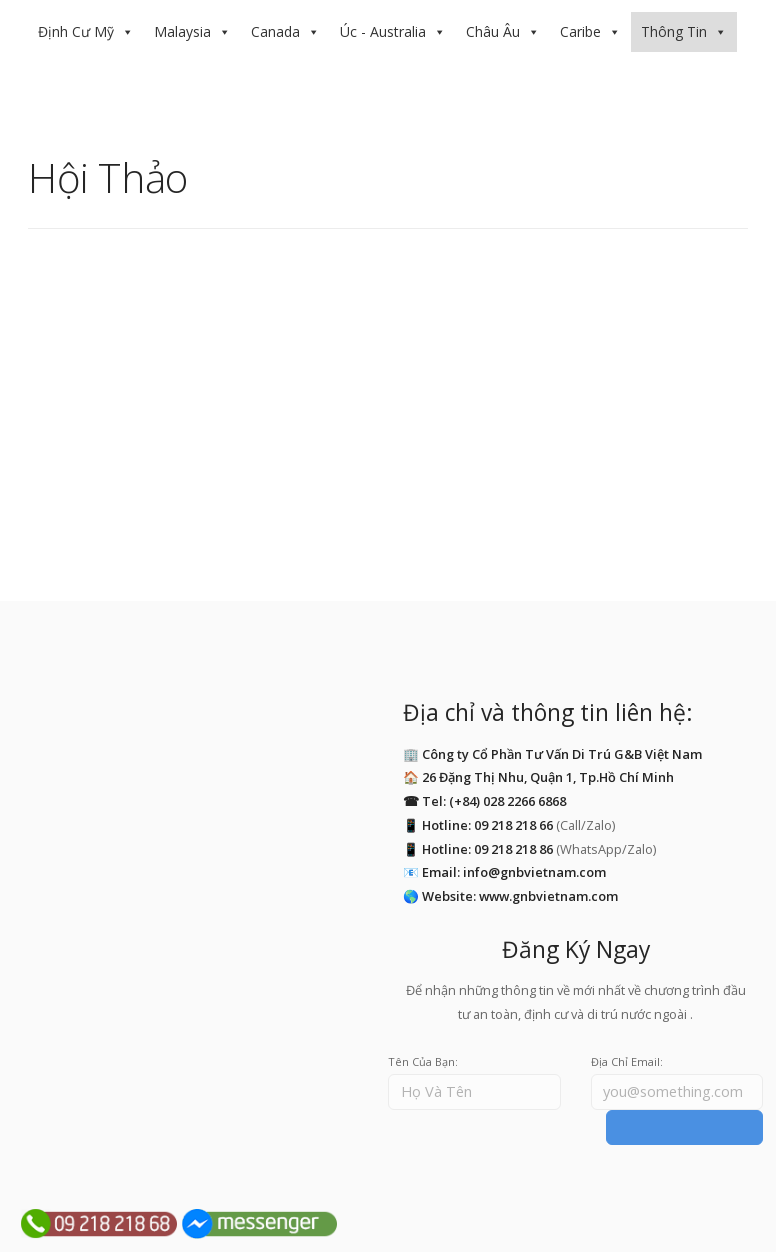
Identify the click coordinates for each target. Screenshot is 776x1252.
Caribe (580, 31)
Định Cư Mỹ (76, 31)
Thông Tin (674, 31)
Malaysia (182, 31)
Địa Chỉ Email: (627, 1061)
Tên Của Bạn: (423, 1061)
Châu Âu (493, 31)
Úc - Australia (383, 31)
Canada (275, 31)
